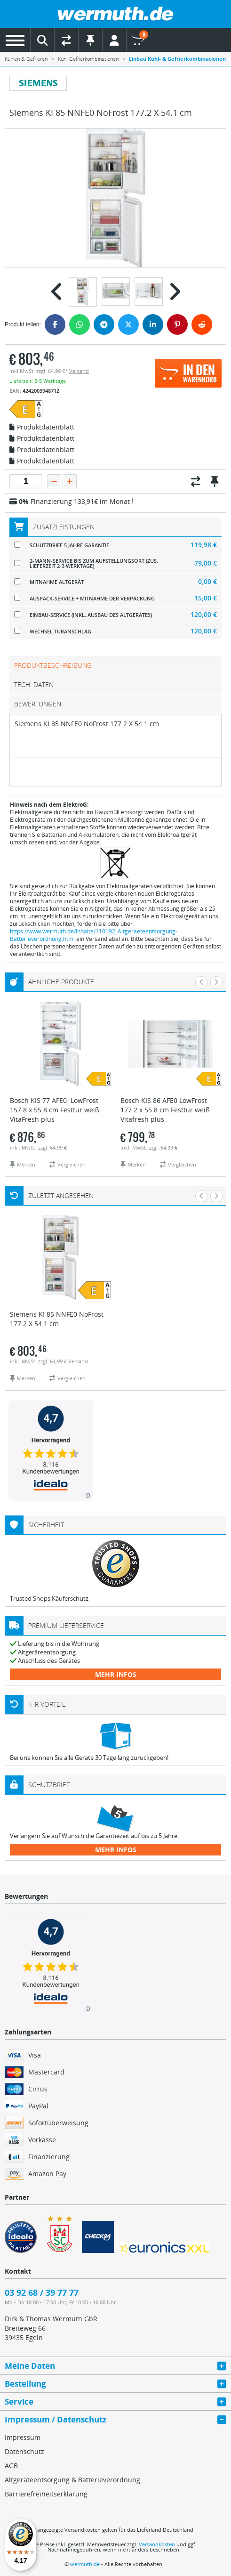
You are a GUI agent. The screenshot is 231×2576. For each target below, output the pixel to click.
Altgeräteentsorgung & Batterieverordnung (72, 2479)
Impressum (22, 2437)
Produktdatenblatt (41, 427)
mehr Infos (115, 1674)
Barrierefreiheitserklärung (46, 2493)
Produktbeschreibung (53, 665)
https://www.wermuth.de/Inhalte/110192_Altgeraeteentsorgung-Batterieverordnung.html (93, 935)
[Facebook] (55, 324)
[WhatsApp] (79, 324)
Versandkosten (157, 2544)
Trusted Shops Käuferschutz (49, 1598)
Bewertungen (37, 703)
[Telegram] (104, 324)
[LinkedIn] (153, 324)
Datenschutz (24, 2451)
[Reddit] (201, 324)
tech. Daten (34, 684)
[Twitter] (128, 324)
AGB (11, 2465)
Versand (79, 370)
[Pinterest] (177, 324)
